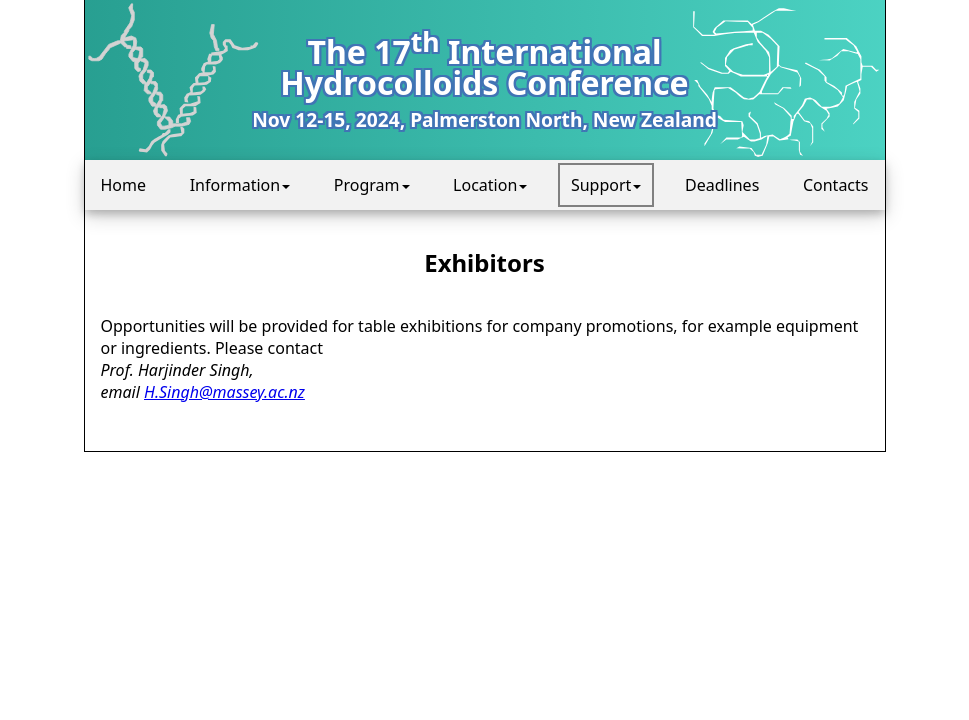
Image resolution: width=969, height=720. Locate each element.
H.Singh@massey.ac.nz (224, 392)
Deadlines (722, 185)
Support (606, 185)
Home (124, 185)
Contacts (836, 185)
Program (372, 185)
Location (490, 185)
